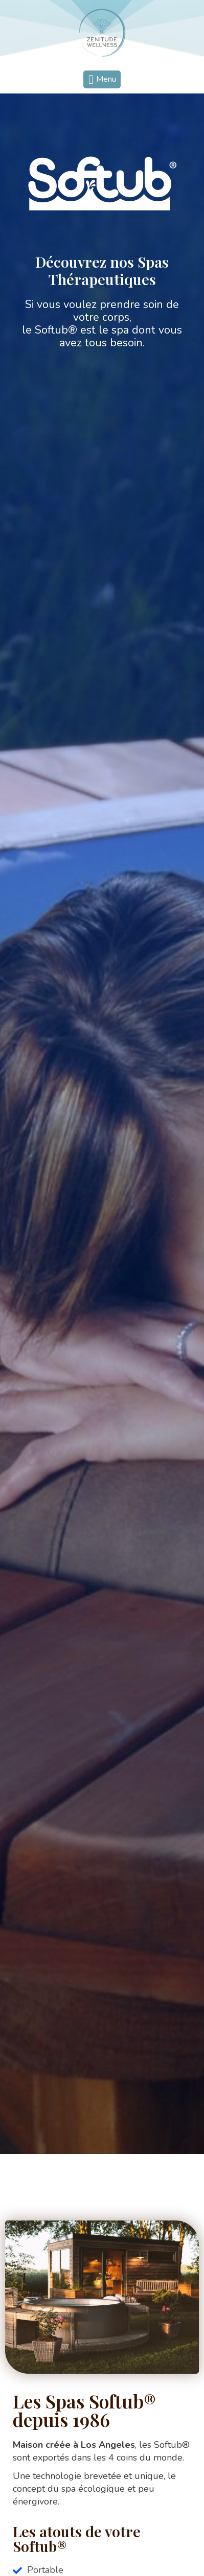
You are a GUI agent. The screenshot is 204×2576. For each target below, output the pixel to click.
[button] (101, 79)
